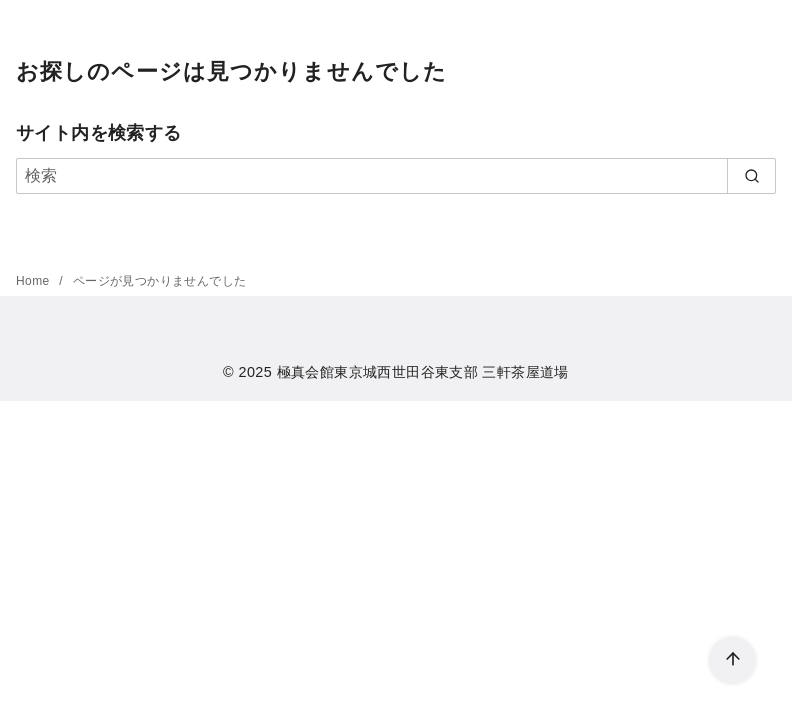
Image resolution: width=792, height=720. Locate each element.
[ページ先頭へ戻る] (732, 660)
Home (34, 281)
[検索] (396, 176)
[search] (751, 176)
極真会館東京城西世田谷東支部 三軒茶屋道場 (423, 372)
